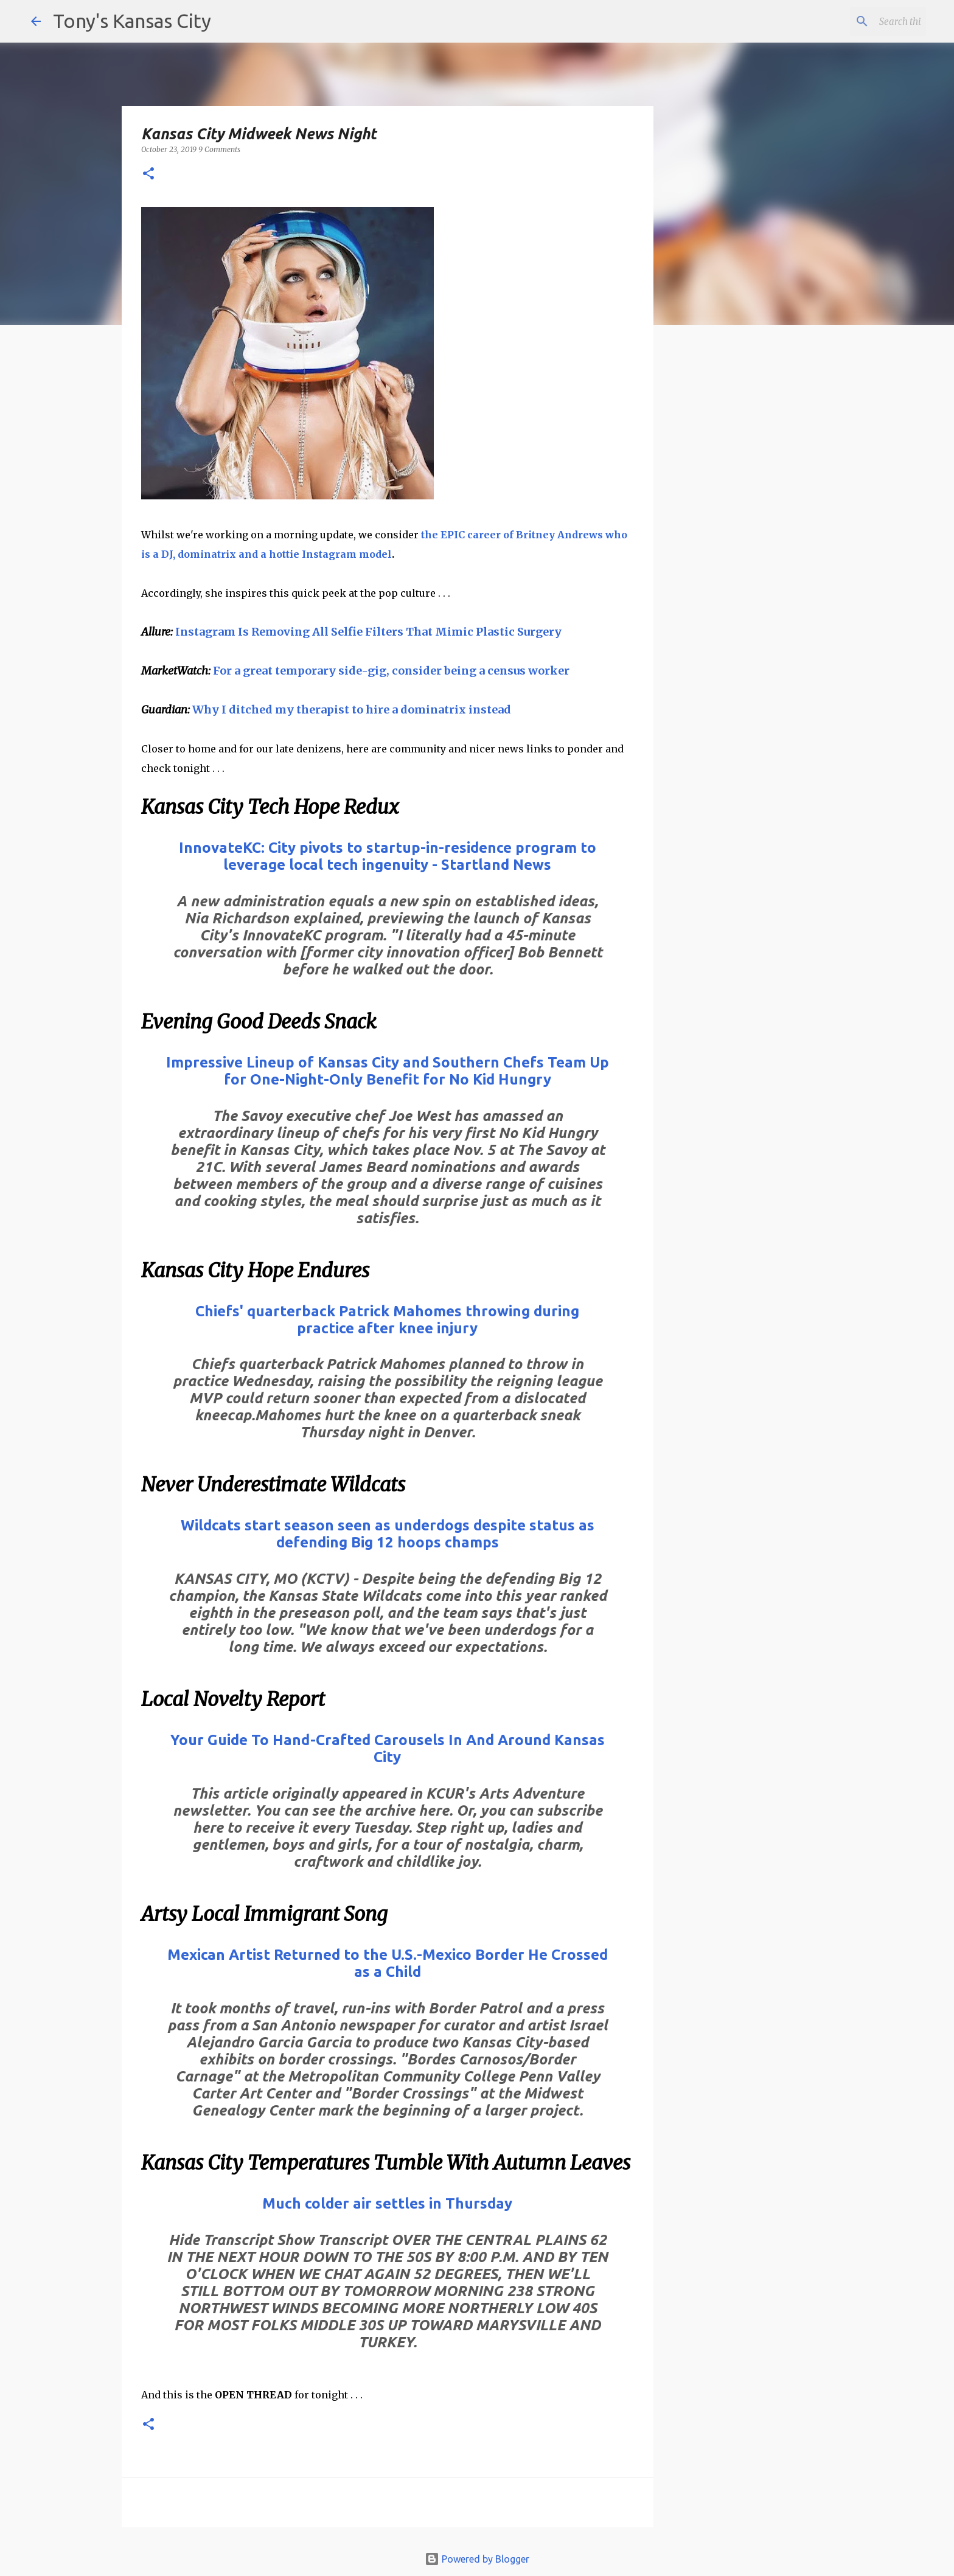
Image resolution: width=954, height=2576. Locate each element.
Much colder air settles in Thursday (387, 2203)
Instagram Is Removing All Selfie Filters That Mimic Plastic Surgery (368, 632)
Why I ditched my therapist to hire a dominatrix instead (351, 710)
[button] (148, 174)
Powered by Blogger (477, 2558)
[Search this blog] (862, 21)
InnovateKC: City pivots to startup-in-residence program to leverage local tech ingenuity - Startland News (387, 856)
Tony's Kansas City (132, 21)
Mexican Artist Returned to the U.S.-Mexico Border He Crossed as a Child (387, 1963)
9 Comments (219, 149)
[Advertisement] (752, 544)
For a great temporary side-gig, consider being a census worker (391, 671)
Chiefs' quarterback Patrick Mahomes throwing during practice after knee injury (387, 1319)
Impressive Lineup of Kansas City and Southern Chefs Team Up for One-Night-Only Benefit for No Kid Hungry (387, 1071)
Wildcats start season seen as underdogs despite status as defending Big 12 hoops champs (387, 1533)
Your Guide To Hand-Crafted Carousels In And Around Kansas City (387, 1748)
